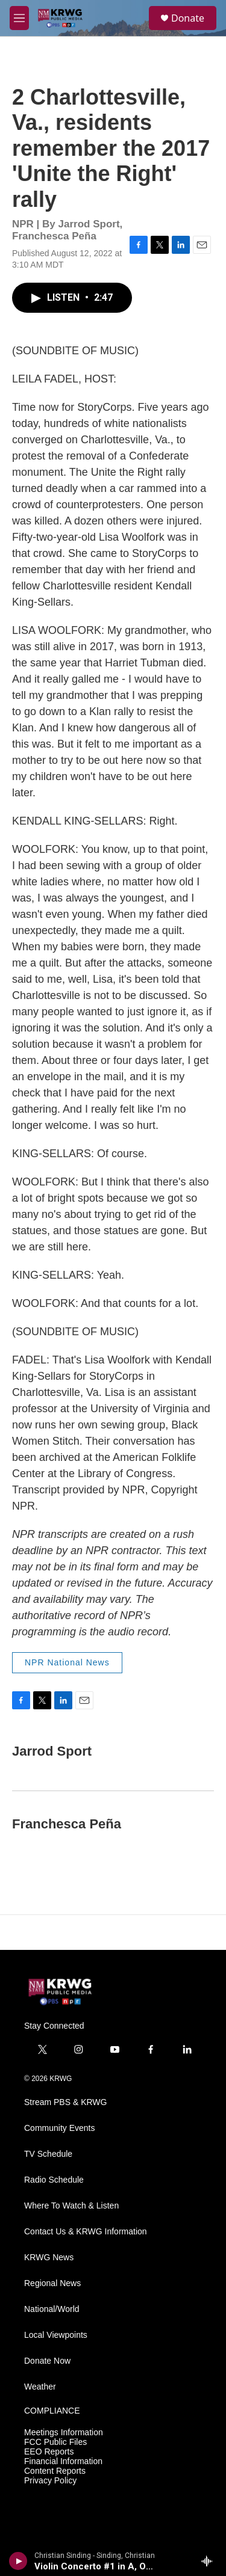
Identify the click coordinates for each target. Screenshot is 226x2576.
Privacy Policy (50, 2480)
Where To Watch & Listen (71, 2205)
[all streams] (210, 2561)
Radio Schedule (54, 2179)
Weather (40, 2386)
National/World (52, 2309)
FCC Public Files (55, 2442)
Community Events (59, 2128)
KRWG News (49, 2257)
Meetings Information (63, 2432)
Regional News (52, 2283)
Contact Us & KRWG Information (85, 2231)
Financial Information (63, 2461)
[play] (18, 2561)
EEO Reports (49, 2451)
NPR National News (67, 1662)
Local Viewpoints (55, 2335)
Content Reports (55, 2471)
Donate (187, 18)
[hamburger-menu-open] (19, 18)
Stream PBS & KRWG (65, 2102)
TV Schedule (48, 2154)
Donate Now (47, 2360)
